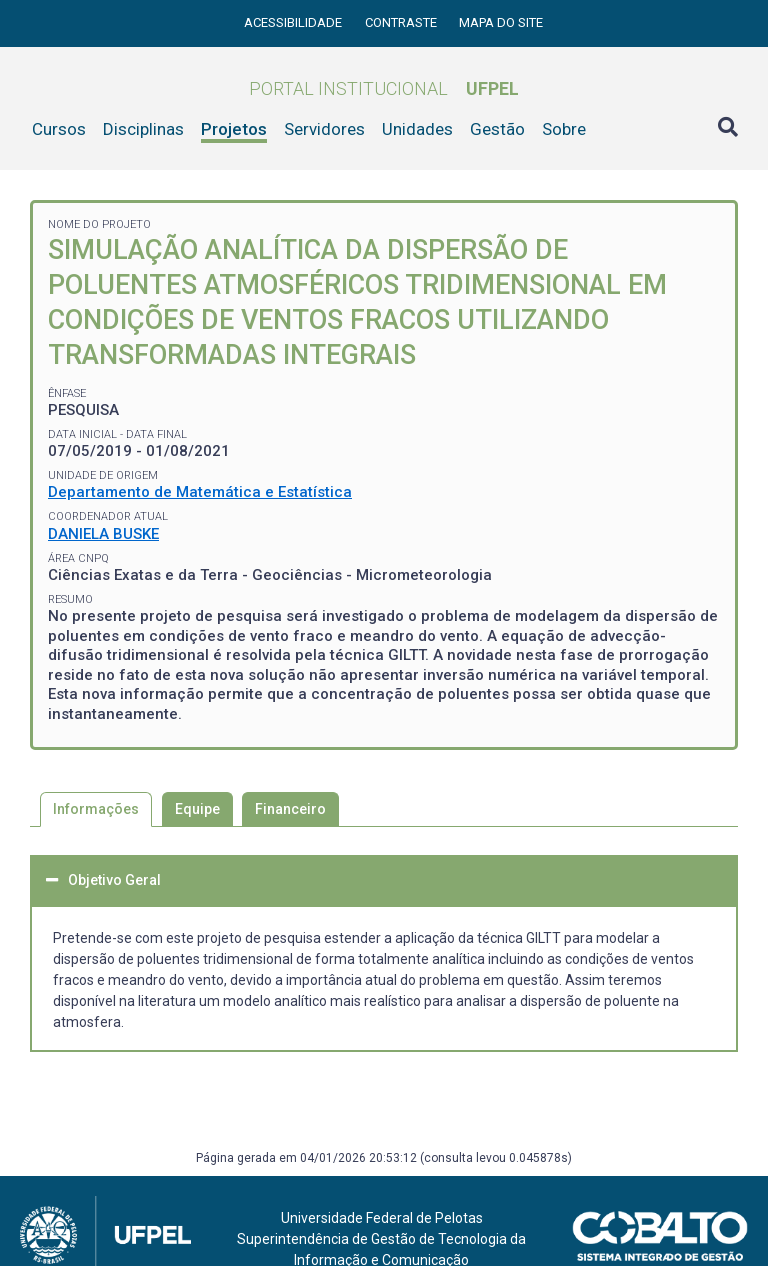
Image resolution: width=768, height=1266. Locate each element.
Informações (96, 809)
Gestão (497, 129)
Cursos (59, 129)
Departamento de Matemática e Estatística (200, 492)
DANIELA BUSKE (103, 534)
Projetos (234, 129)
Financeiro (290, 809)
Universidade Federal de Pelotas (382, 1218)
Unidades (417, 129)
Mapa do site (501, 22)
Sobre (564, 129)
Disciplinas (143, 129)
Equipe (197, 809)
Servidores (324, 129)
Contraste (402, 22)
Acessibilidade (294, 22)
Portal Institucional (384, 88)
